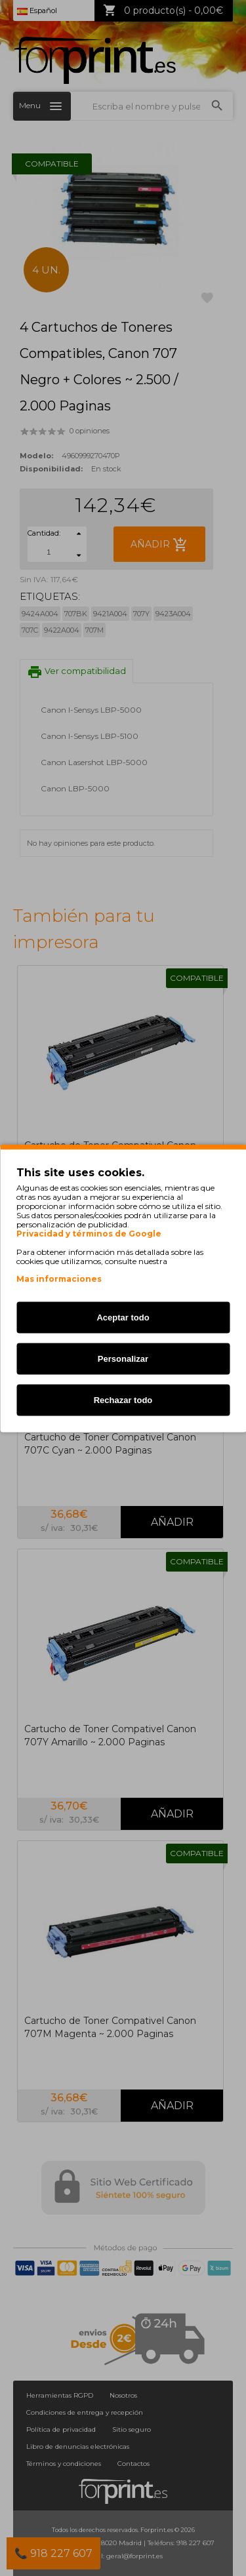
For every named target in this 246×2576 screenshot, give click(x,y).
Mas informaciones (59, 1278)
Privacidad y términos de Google (88, 1233)
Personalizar (123, 1358)
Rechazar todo (123, 1399)
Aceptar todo (122, 1317)
